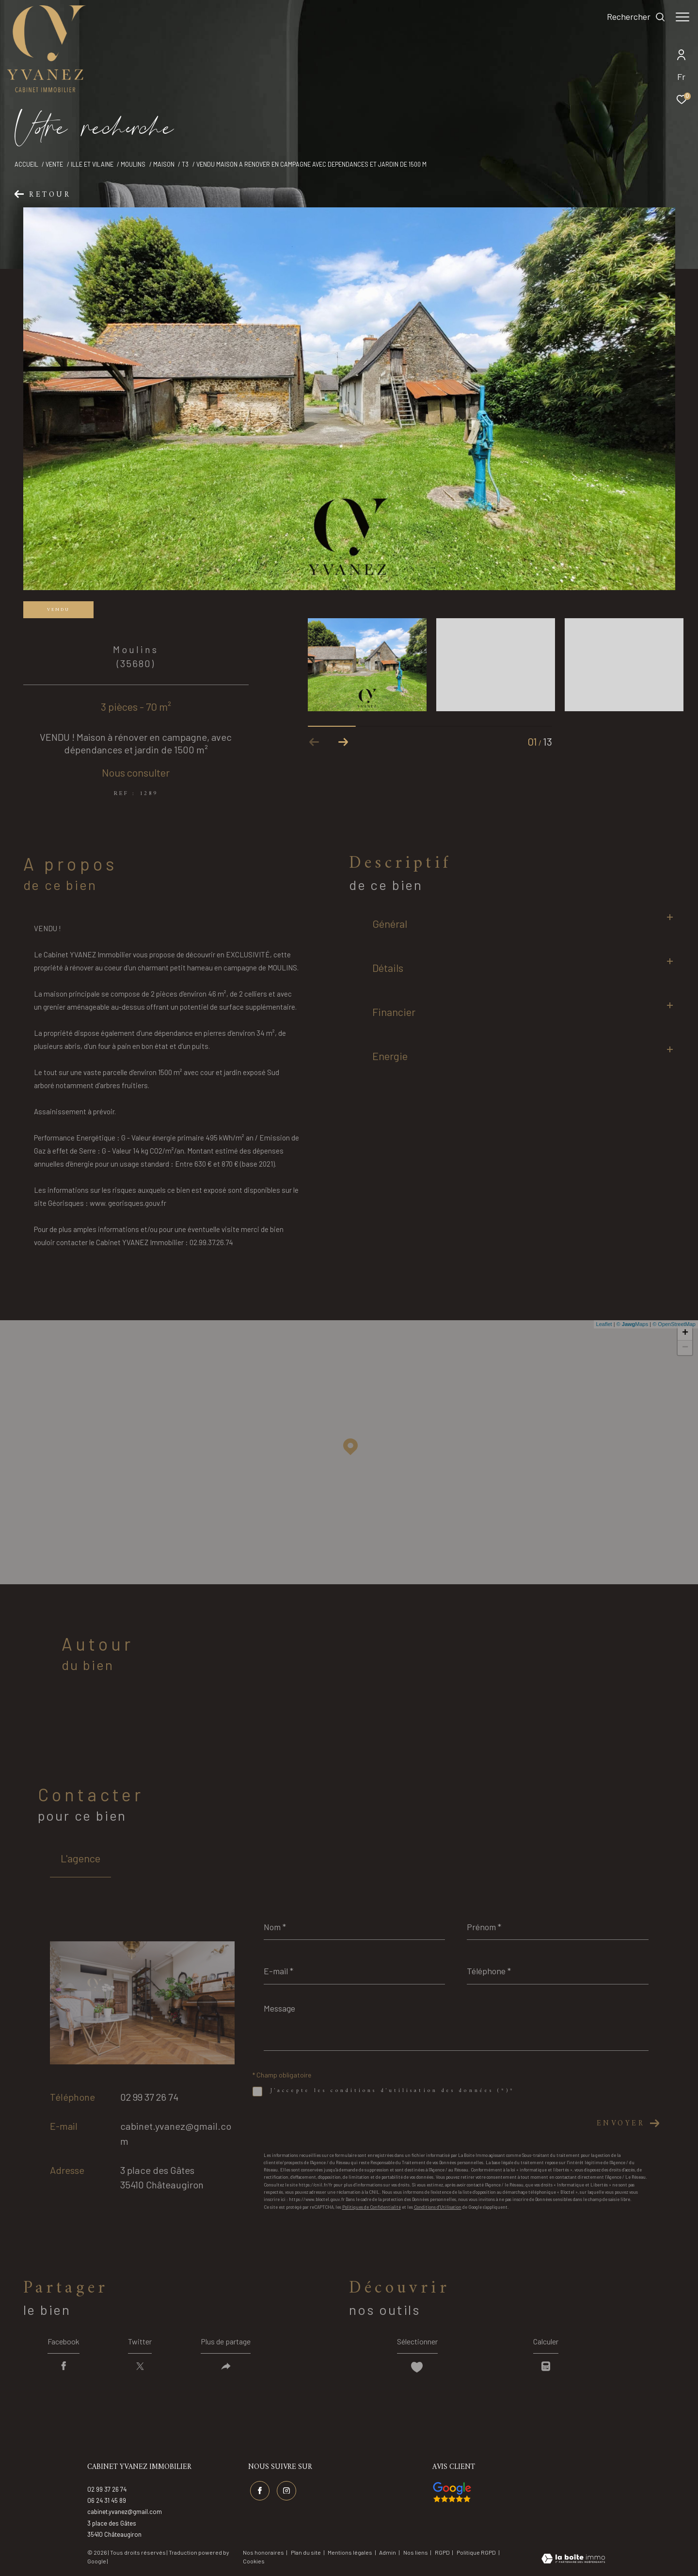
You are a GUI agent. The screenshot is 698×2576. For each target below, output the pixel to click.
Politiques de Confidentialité (371, 2207)
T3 (185, 164)
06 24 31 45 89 (106, 2500)
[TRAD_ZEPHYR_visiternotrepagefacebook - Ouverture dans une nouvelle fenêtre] (260, 2490)
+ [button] (685, 1333)
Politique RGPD (476, 2552)
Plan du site (306, 2552)
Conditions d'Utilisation (437, 2207)
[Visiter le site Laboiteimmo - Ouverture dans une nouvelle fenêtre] (573, 2559)
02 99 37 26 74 (149, 2097)
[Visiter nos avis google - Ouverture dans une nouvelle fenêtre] (452, 2492)
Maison (163, 164)
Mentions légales (350, 2552)
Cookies (254, 2561)
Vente (54, 164)
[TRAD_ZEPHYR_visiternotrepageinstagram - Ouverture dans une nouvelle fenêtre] (286, 2490)
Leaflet (604, 1324)
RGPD (443, 2552)
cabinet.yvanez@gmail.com (124, 2511)
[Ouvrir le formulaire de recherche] (631, 17)
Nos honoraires (263, 2552)
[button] (343, 742)
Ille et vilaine (92, 164)
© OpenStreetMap (674, 1324)
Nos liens (416, 2552)
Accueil (26, 164)
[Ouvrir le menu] (682, 17)
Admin (388, 2552)
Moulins (133, 164)
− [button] (685, 1348)
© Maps (633, 1324)
